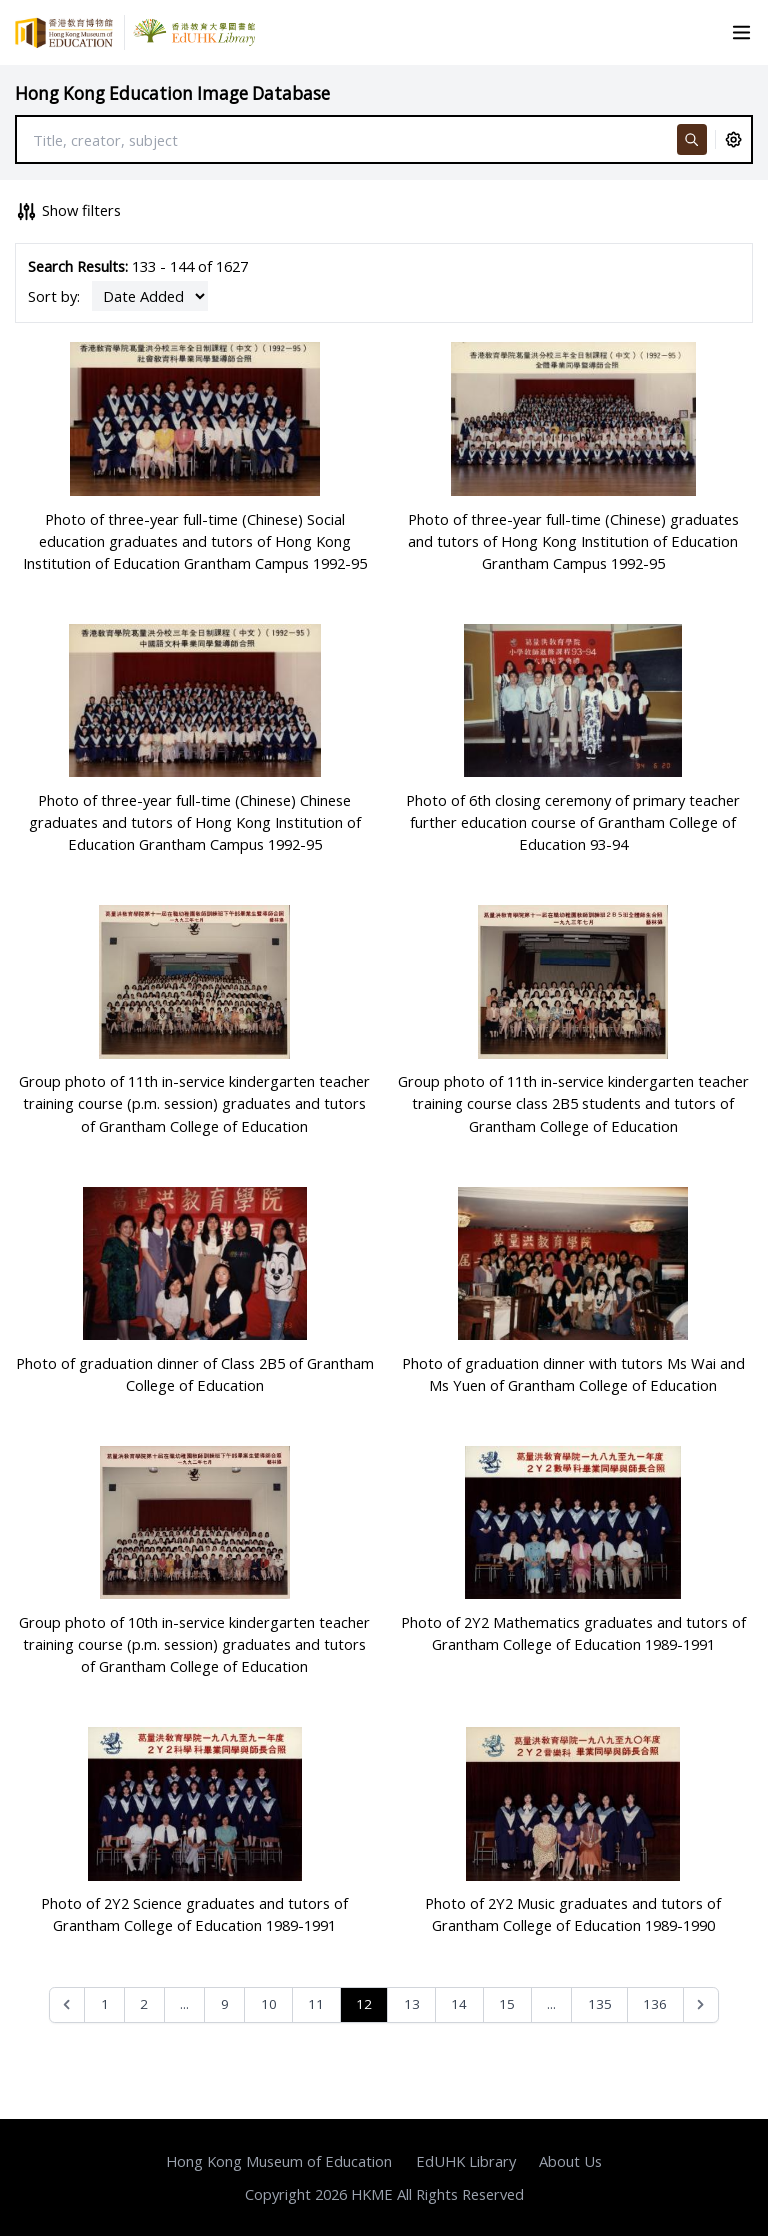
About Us (570, 2161)
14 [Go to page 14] (459, 2004)
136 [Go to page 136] (655, 2004)
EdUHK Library (466, 2161)
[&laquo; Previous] (67, 2005)
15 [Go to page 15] (507, 2004)
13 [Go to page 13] (412, 2004)
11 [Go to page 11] (316, 2004)
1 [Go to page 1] (105, 2004)
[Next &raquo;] (701, 2005)
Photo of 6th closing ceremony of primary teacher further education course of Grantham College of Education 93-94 (573, 822)
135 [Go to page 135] (600, 2004)
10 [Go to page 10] (269, 2004)
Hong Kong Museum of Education (279, 2161)
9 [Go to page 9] (225, 2004)
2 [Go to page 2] (144, 2004)
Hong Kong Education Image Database (172, 93)
